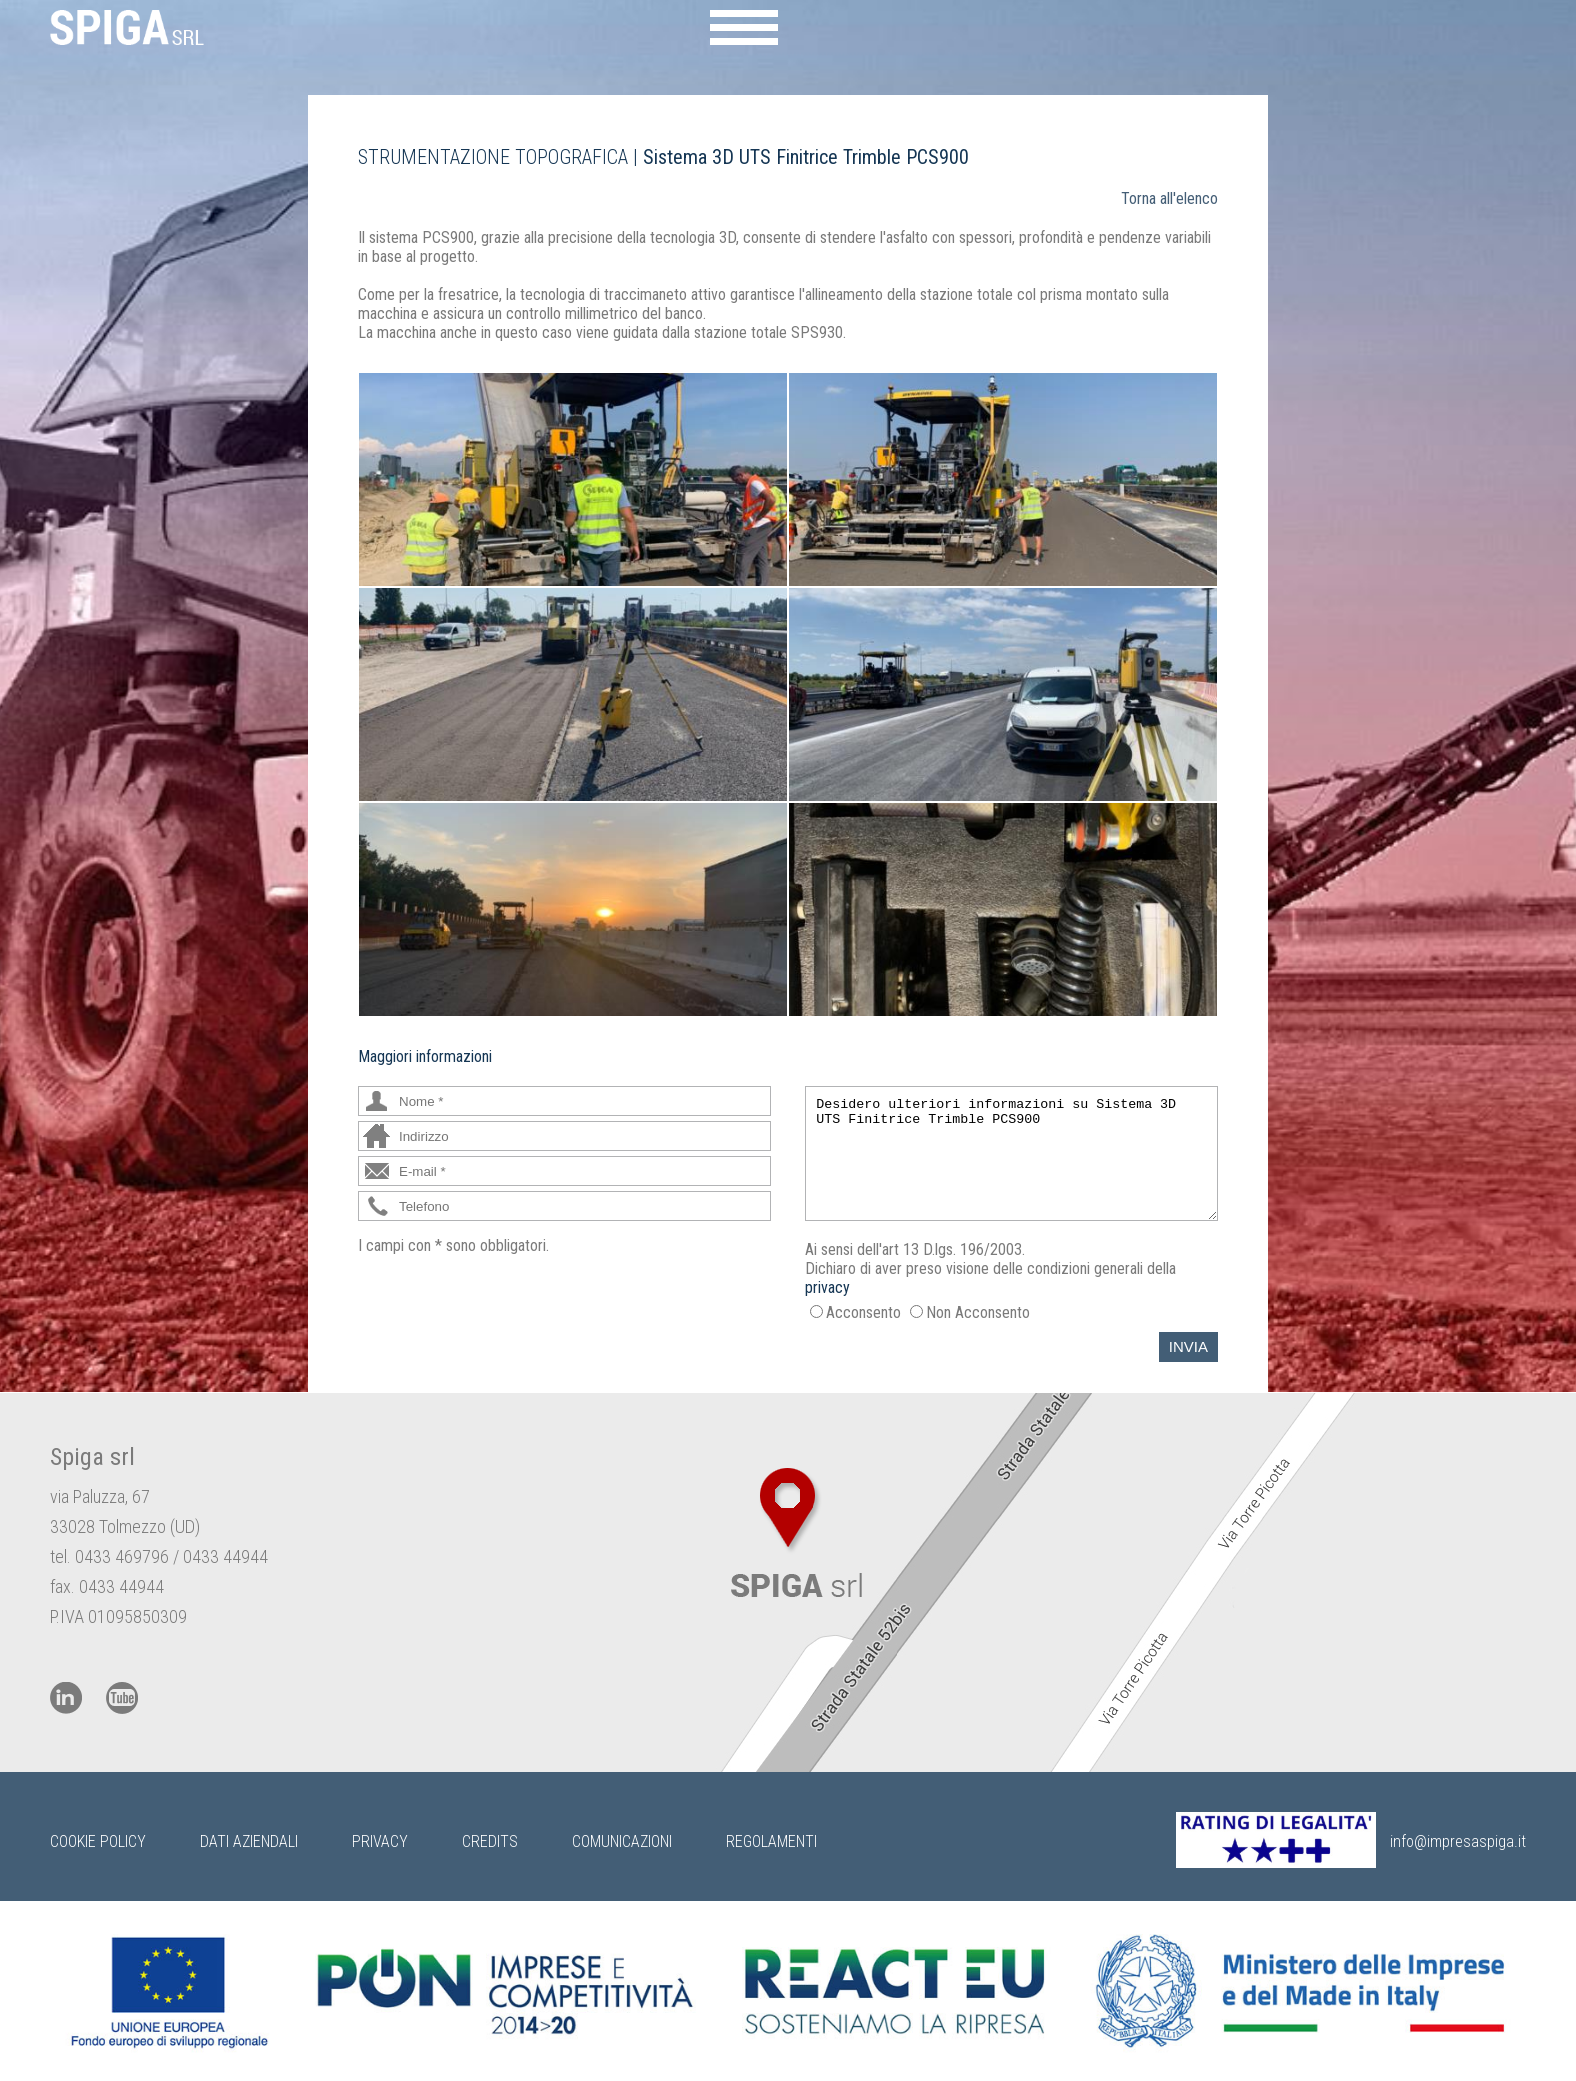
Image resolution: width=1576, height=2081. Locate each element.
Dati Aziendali (249, 1841)
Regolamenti (771, 1841)
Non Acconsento (978, 1312)
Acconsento (863, 1312)
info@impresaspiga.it (1458, 1841)
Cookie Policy (98, 1841)
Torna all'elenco (1169, 198)
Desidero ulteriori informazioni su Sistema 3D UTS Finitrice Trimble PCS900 (1011, 1153)
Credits (490, 1841)
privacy (827, 1287)
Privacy (380, 1841)
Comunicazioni (622, 1841)
